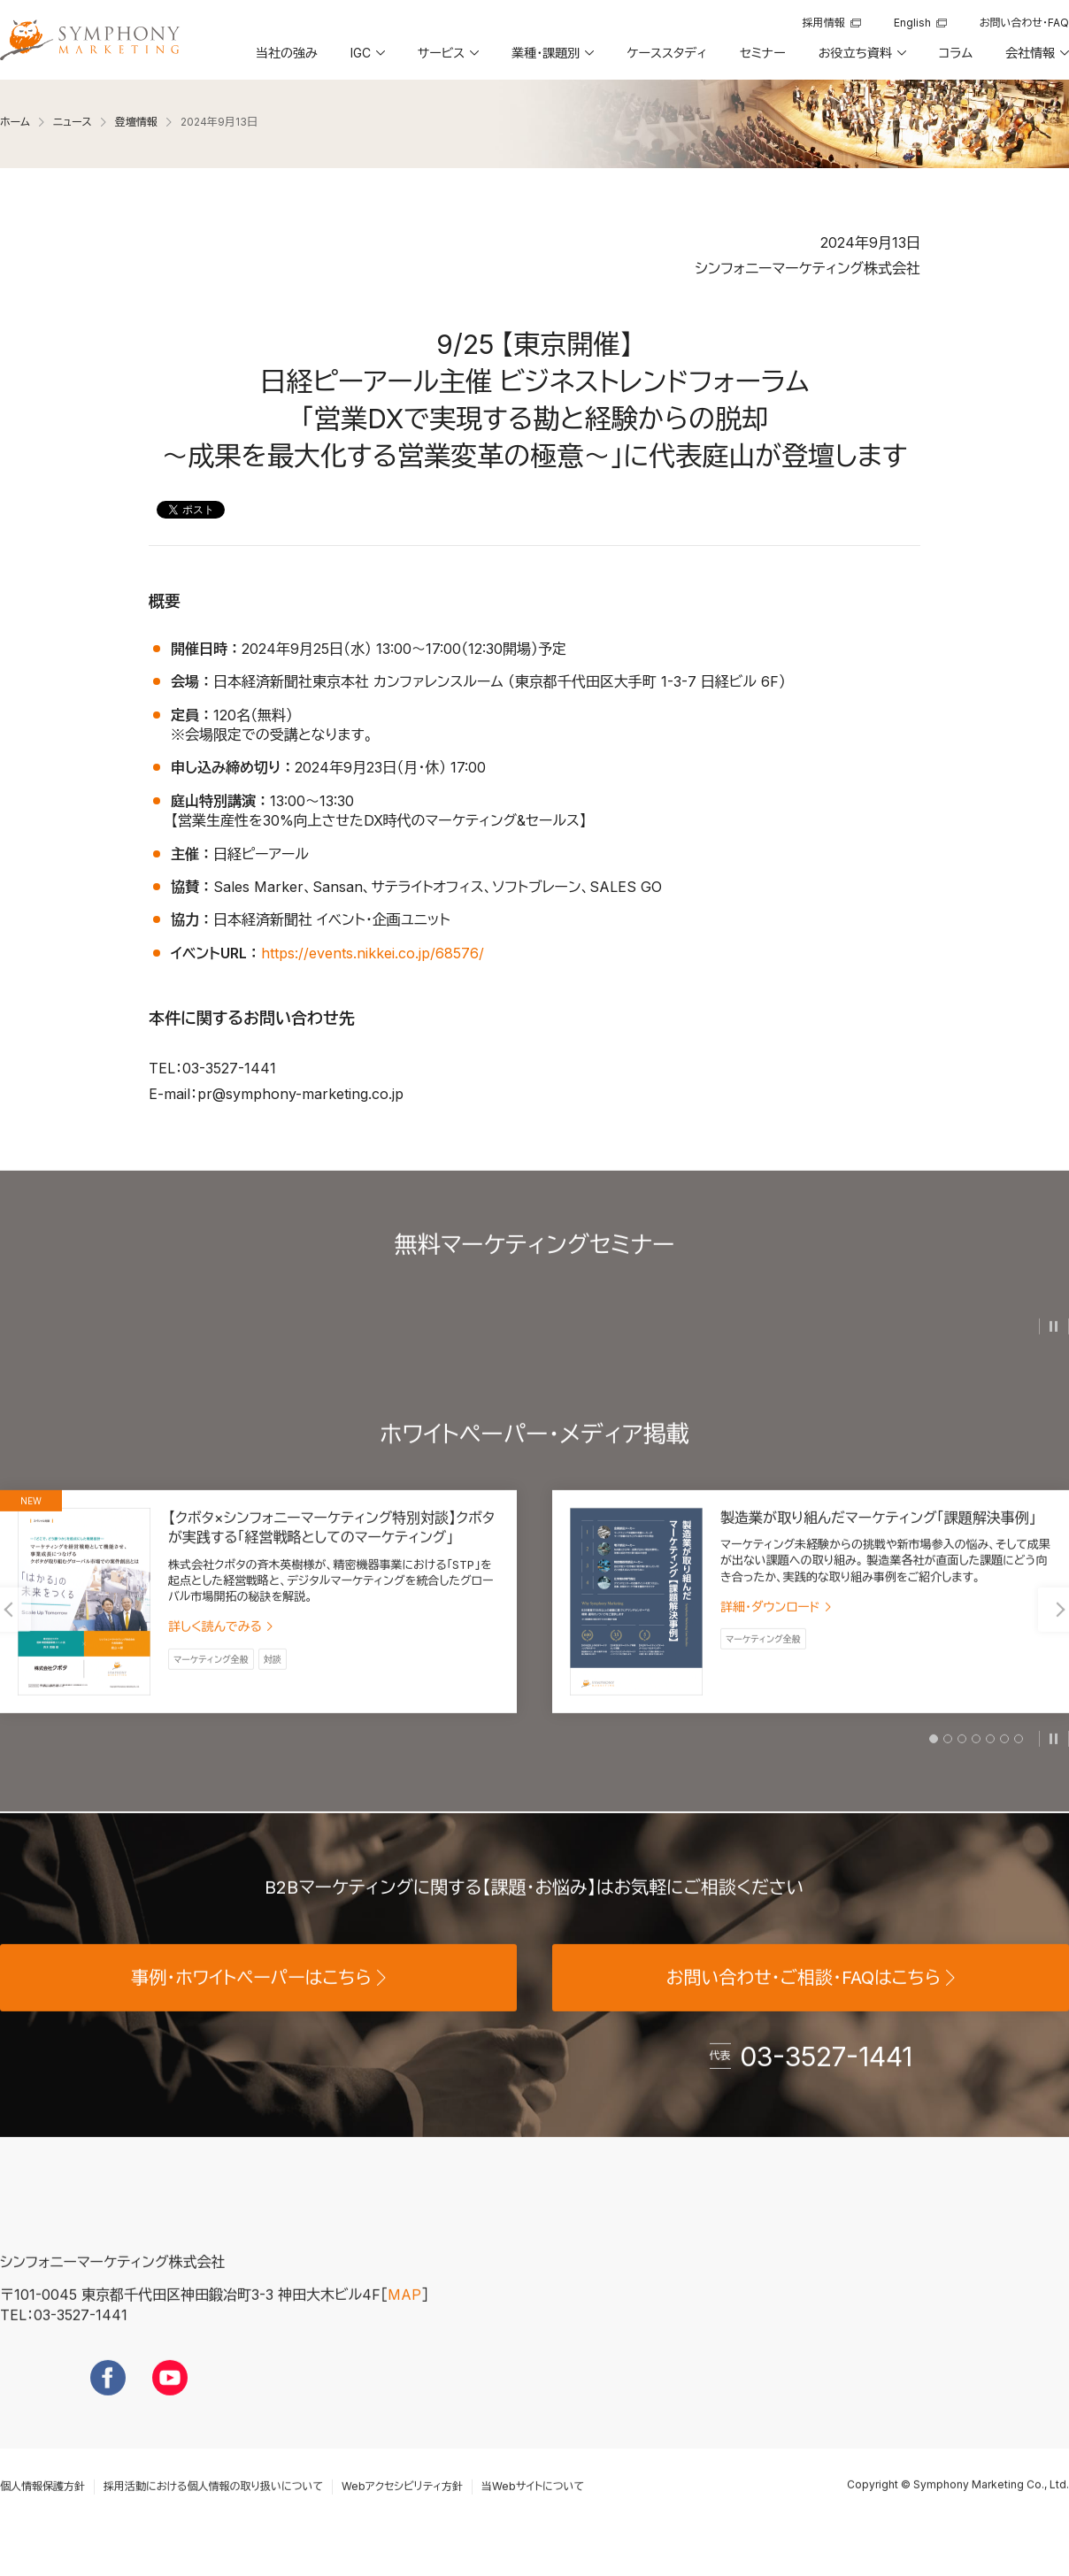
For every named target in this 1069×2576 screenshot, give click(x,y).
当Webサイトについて (532, 2518)
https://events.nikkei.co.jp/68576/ (372, 952)
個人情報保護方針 (42, 2518)
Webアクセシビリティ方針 (402, 2518)
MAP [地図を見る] (404, 2326)
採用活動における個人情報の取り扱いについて (213, 2518)
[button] (366, 59)
